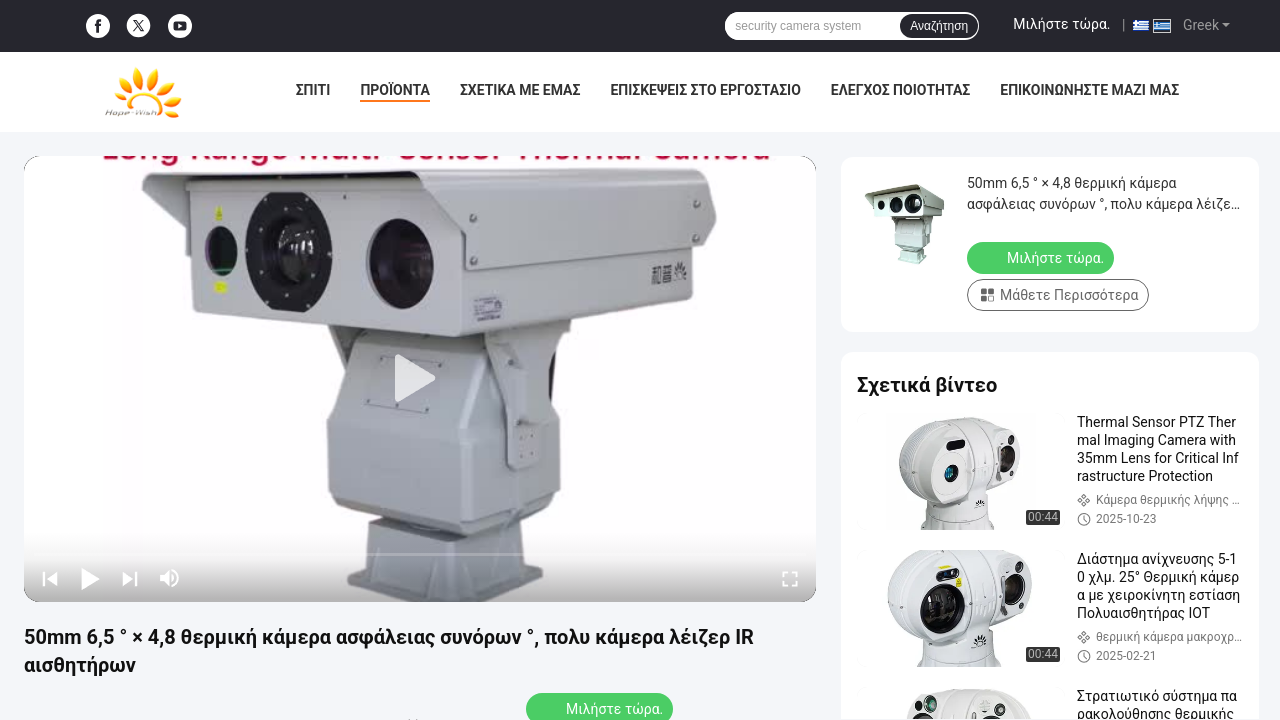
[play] (420, 379)
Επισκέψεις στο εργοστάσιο (705, 90)
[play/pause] (90, 578)
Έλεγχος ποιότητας (900, 90)
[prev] (50, 578)
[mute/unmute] (170, 578)
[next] (130, 578)
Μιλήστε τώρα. (1061, 24)
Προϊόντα (395, 90)
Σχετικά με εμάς (520, 90)
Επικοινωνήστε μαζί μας (1089, 90)
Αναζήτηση (939, 26)
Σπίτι (313, 90)
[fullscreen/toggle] (790, 578)
